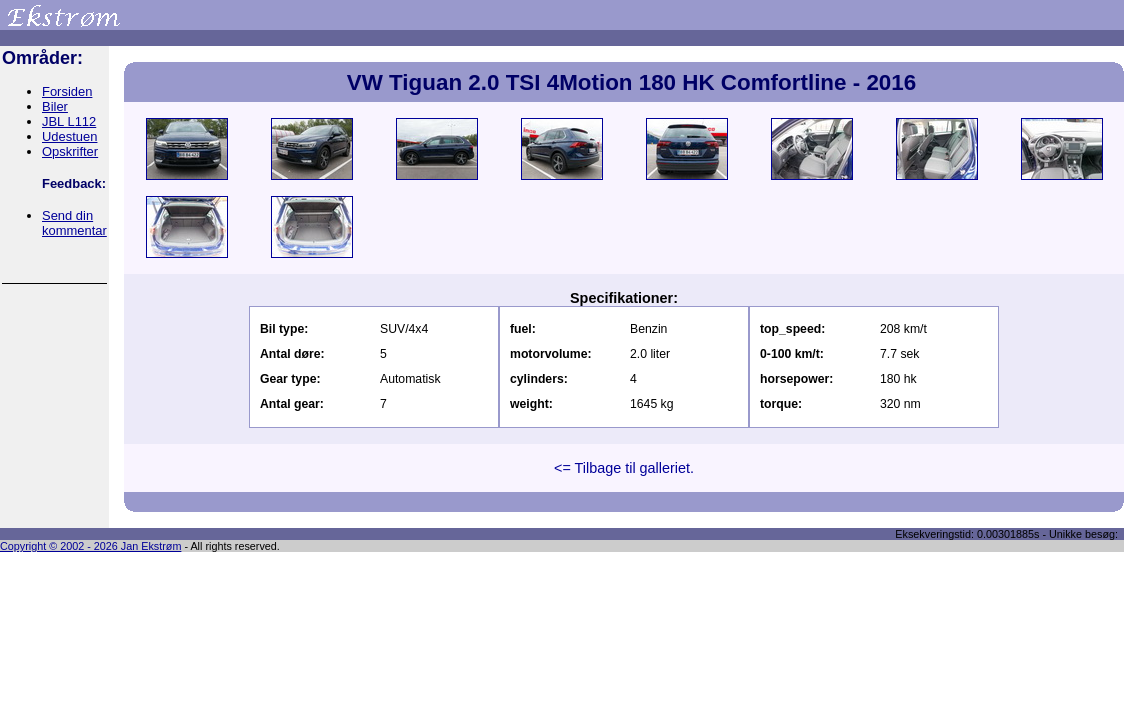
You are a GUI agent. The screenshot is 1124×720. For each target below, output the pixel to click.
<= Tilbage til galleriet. (624, 468)
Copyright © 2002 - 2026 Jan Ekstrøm (90, 546)
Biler (55, 106)
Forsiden (67, 91)
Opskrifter (70, 151)
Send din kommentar (74, 223)
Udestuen (69, 136)
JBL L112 (69, 121)
